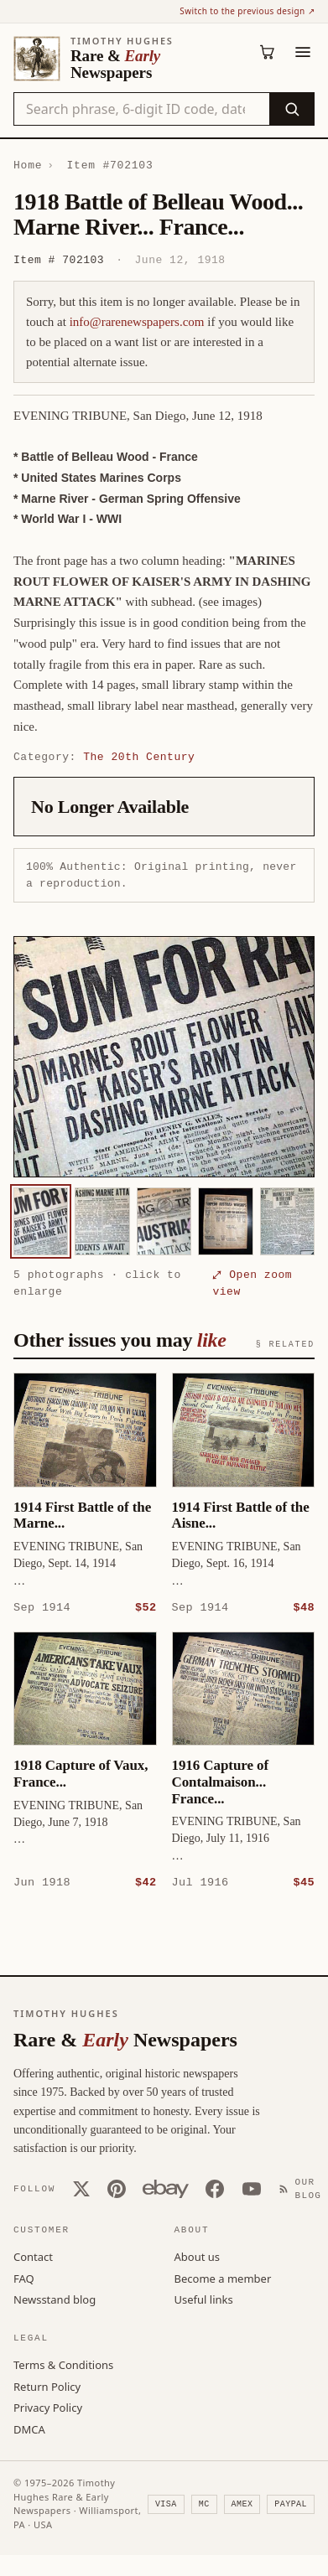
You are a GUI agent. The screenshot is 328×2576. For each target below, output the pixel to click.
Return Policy (47, 2385)
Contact (33, 2255)
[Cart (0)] (268, 52)
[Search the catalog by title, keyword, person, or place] (141, 109)
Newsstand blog (54, 2298)
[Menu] (303, 52)
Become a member (223, 2277)
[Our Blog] (303, 2188)
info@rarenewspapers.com (137, 321)
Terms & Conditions (63, 2364)
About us (197, 2255)
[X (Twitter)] (81, 2188)
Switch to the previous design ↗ (247, 11)
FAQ (23, 2277)
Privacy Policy (47, 2406)
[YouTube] (252, 2188)
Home (27, 165)
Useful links (203, 2298)
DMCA (29, 2428)
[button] (164, 1056)
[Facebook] (215, 2188)
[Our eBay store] (166, 2188)
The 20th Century (139, 756)
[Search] (291, 109)
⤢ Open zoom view (252, 1283)
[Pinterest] (116, 2188)
